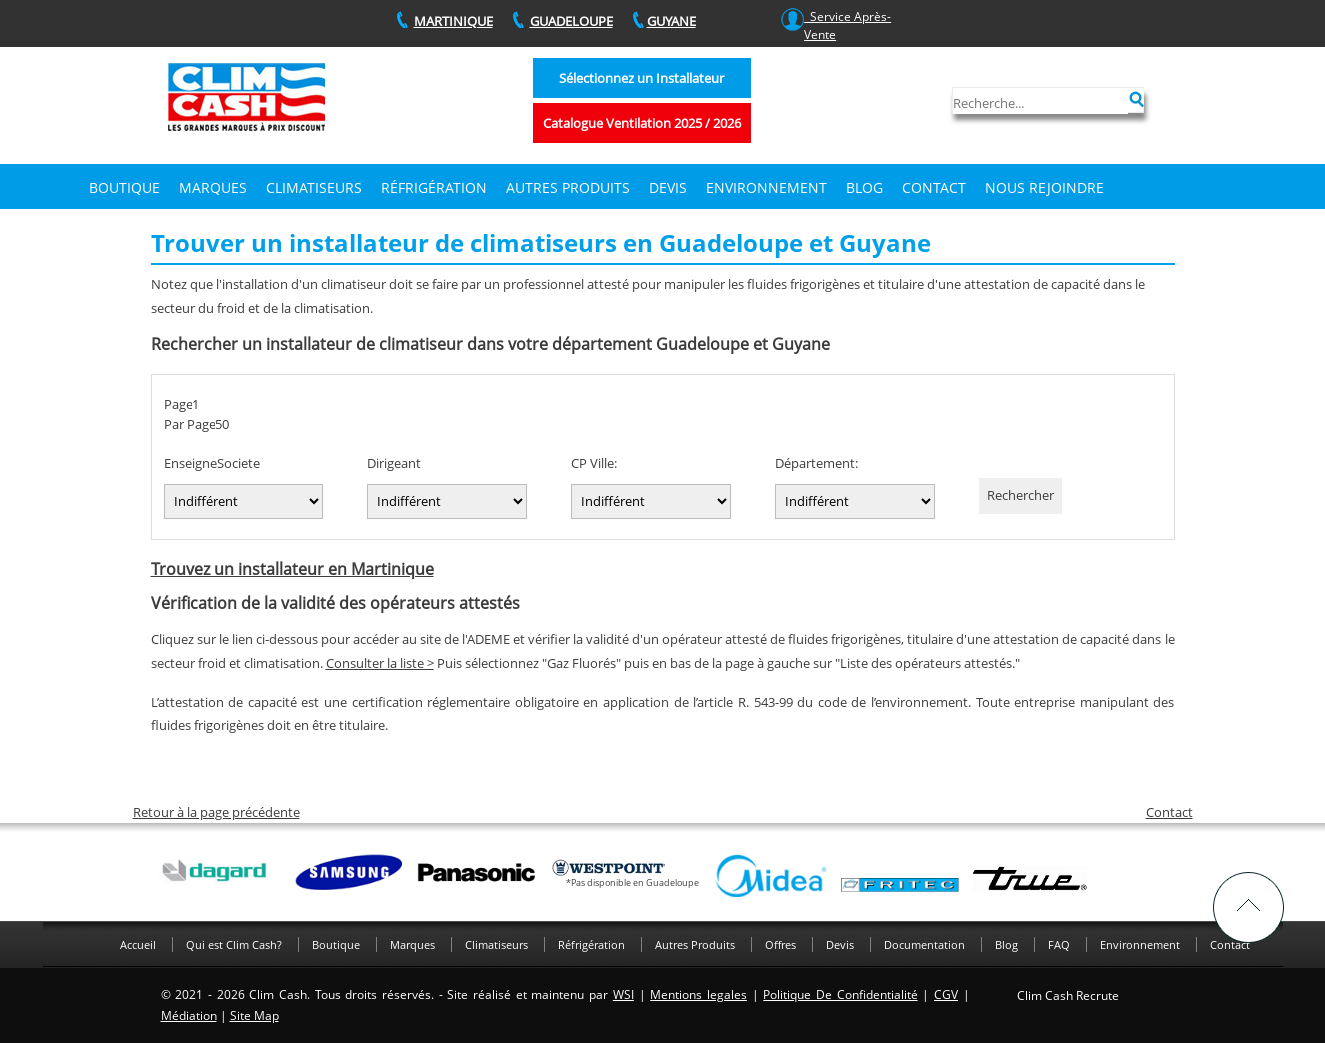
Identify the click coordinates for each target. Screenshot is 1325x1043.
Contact (934, 187)
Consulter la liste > (380, 663)
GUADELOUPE (571, 21)
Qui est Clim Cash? (234, 944)
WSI (623, 994)
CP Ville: (594, 463)
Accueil (138, 944)
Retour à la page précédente (216, 812)
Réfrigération (434, 187)
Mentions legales (698, 994)
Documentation (924, 944)
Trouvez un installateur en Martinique (292, 569)
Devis (840, 944)
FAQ (1059, 944)
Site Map (254, 1015)
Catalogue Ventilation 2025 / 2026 (642, 123)
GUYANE (671, 21)
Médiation (189, 1015)
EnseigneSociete (212, 463)
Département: (816, 463)
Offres (780, 944)
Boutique (124, 187)
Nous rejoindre (1044, 187)
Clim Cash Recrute (1068, 995)
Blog (864, 187)
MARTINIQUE (453, 21)
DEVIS (668, 187)
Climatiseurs (314, 187)
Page (178, 404)
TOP (1248, 907)
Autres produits (568, 187)
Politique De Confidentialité (840, 994)
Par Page (190, 424)
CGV (946, 994)
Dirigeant (394, 463)
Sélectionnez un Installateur (641, 78)
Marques (213, 187)
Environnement (766, 187)
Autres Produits (695, 944)
